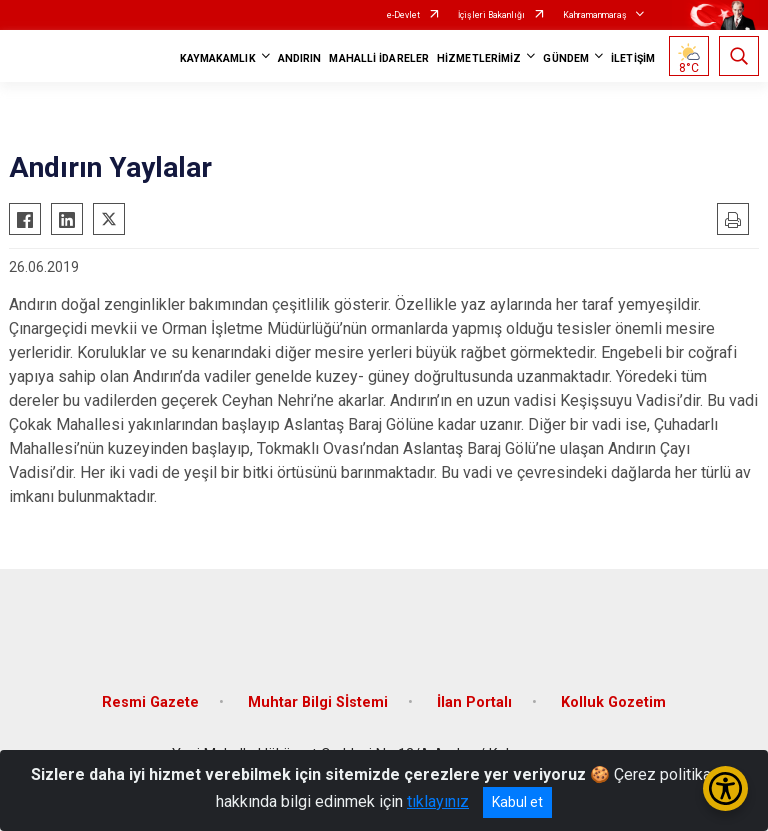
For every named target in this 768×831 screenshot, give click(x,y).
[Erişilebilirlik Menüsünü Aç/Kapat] (725, 788)
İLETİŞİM (633, 58)
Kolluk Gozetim (613, 702)
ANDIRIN (300, 58)
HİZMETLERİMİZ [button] (479, 58)
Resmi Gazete (150, 702)
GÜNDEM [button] (566, 58)
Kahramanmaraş (595, 15)
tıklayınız (438, 801)
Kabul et (517, 802)
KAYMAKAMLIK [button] (218, 58)
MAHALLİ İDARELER (379, 58)
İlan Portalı (474, 702)
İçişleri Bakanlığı (491, 15)
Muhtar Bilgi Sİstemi (318, 702)
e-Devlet (403, 15)
